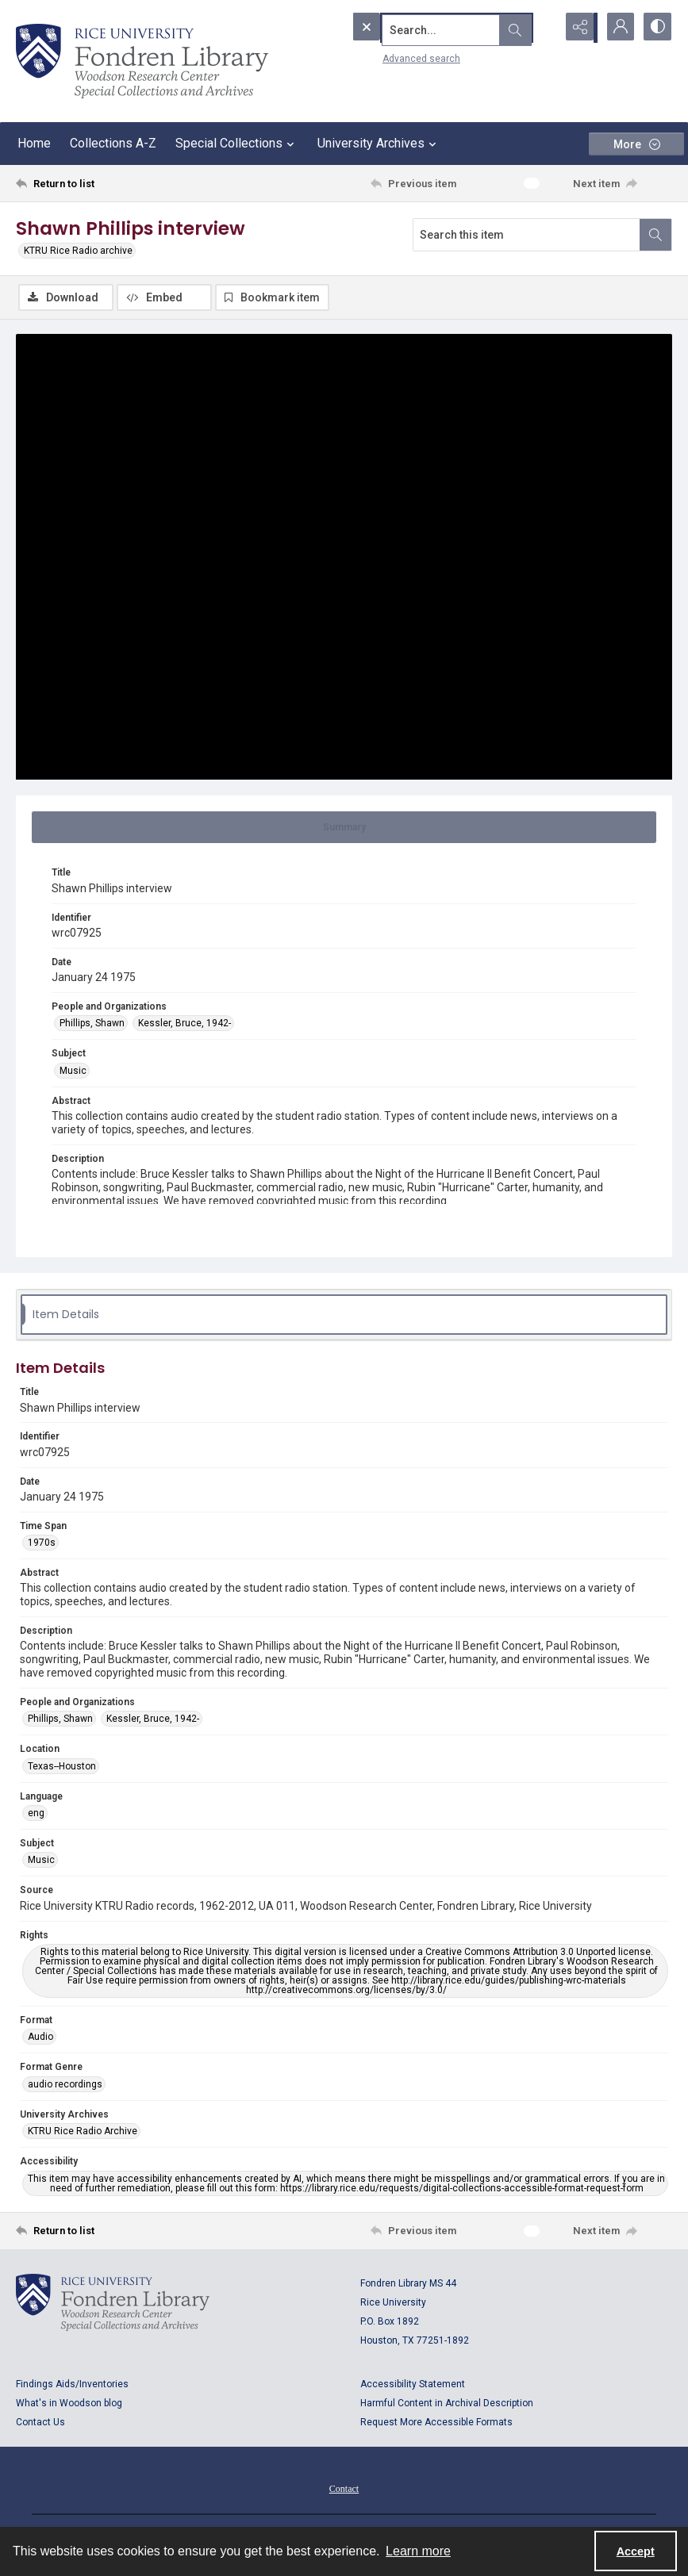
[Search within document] (655, 235)
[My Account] (617, 28)
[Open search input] (537, 28)
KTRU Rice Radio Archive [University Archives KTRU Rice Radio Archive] (82, 2132)
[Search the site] (420, 28)
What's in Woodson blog (69, 2403)
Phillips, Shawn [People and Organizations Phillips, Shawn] (92, 1024)
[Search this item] (526, 235)
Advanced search (389, 56)
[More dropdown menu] (636, 143)
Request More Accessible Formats (436, 2422)
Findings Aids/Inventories (72, 2384)
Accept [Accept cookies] (636, 2551)
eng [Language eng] (36, 1814)
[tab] (344, 829)
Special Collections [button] (236, 143)
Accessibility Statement (412, 2384)
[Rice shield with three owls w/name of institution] (142, 61)
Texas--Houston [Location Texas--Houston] (62, 1767)
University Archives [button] (378, 143)
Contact (344, 2489)
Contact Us (40, 2422)
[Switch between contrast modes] (656, 28)
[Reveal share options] (577, 28)
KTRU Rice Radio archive (78, 250)
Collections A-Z (113, 143)
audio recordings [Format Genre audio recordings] (65, 2085)
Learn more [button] (418, 2551)
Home (34, 143)
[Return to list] (103, 183)
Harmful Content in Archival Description (446, 2403)
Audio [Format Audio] (40, 2038)
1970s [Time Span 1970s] (42, 1544)
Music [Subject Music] (73, 1071)
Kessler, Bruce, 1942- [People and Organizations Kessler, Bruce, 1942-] (184, 1024)
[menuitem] (344, 2488)
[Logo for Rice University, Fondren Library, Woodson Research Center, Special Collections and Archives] (112, 2303)
